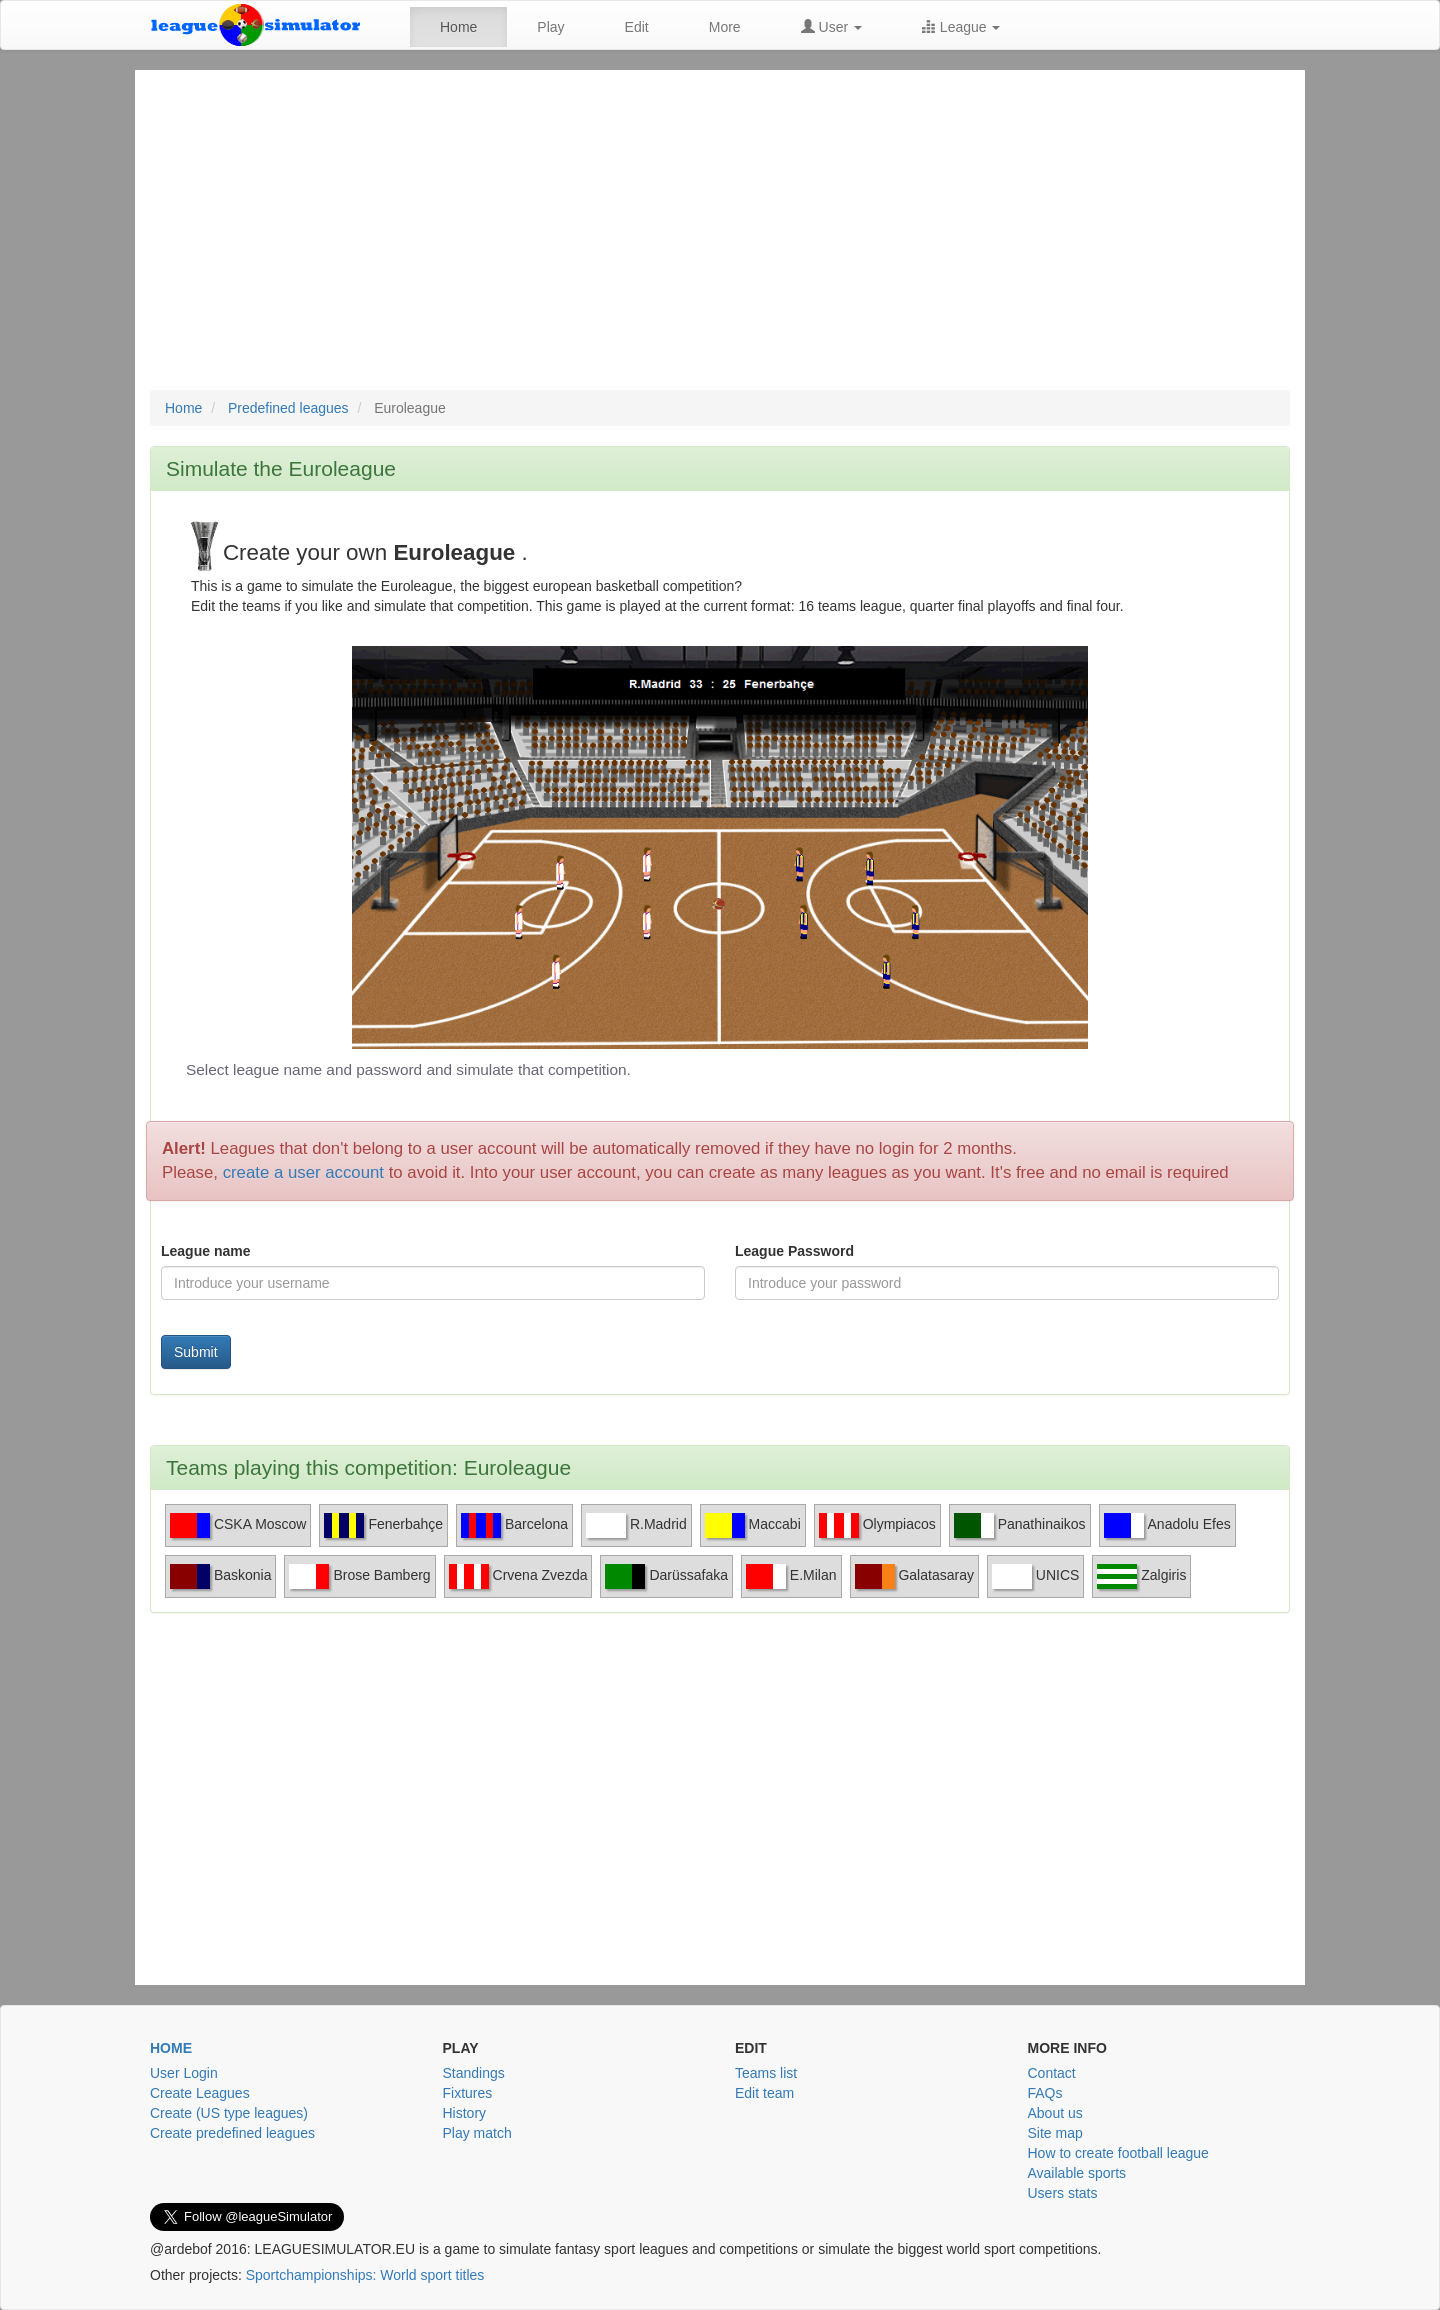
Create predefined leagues (232, 2133)
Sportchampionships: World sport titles (365, 2275)
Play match (477, 2133)
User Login (184, 2073)
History (465, 2113)
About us (1055, 2113)
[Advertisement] (720, 240)
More (725, 27)
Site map (1055, 2133)
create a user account (303, 1172)
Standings (474, 2073)
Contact (1052, 2073)
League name (205, 1251)
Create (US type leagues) (229, 2113)
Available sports (1077, 2173)
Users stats (1063, 2193)
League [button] (961, 27)
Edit (637, 27)
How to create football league (1118, 2153)
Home (458, 27)
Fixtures (468, 2093)
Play (550, 27)
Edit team (764, 2093)
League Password (794, 1251)
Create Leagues (200, 2093)
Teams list (766, 2073)
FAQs (1045, 2093)
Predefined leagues (288, 408)
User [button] (831, 27)
